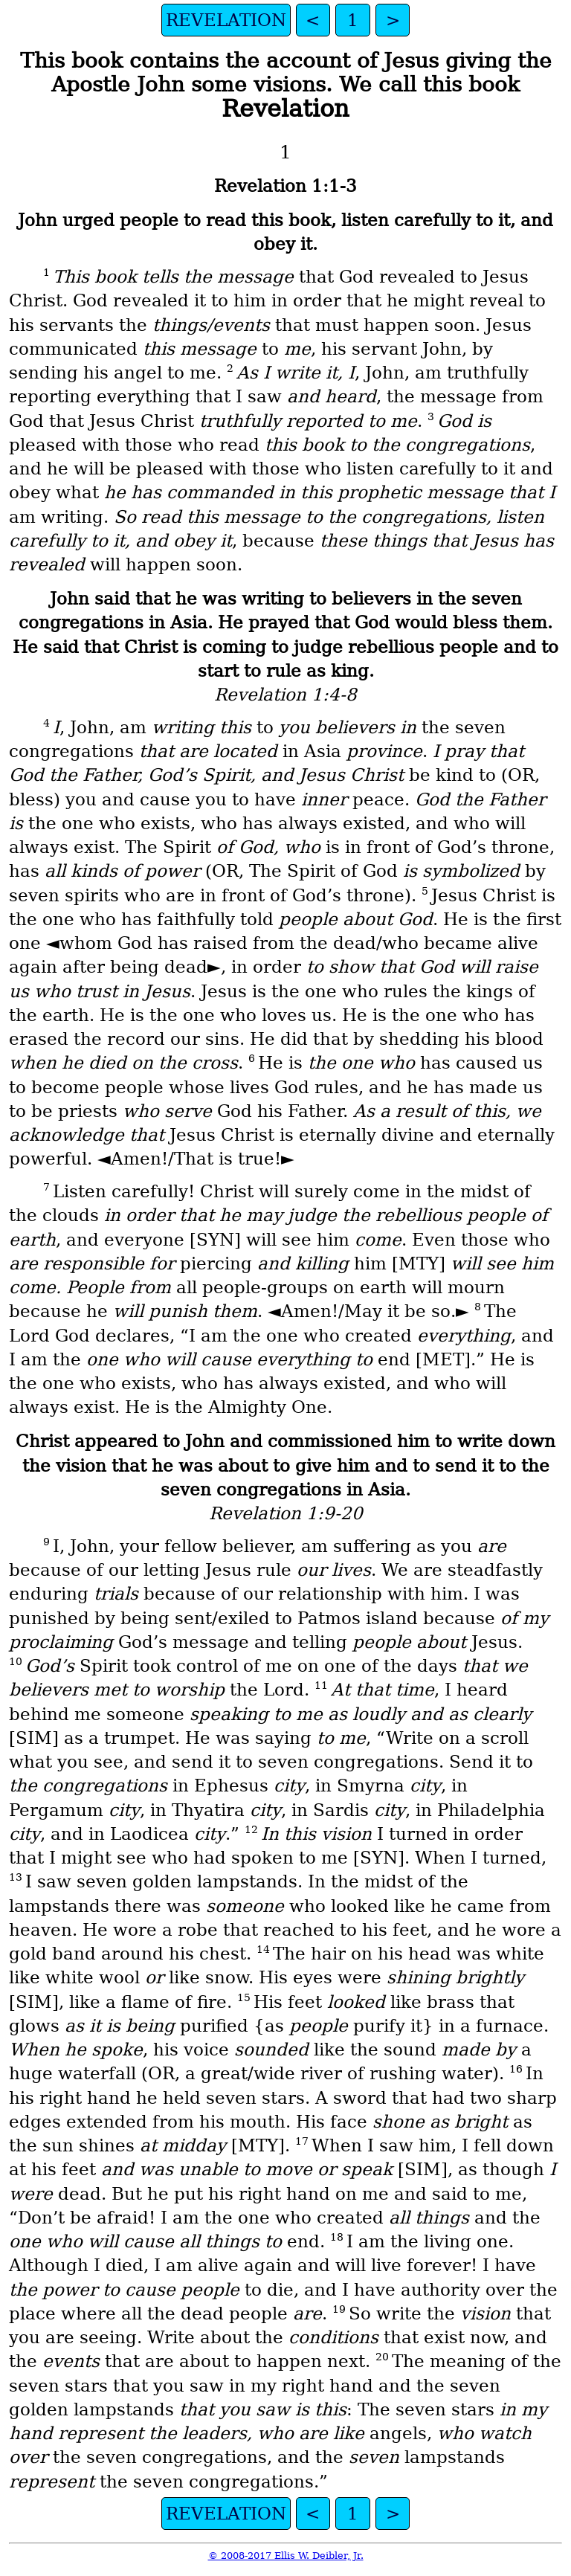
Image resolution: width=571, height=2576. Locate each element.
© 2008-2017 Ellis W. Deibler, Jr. (286, 2555)
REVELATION (226, 20)
